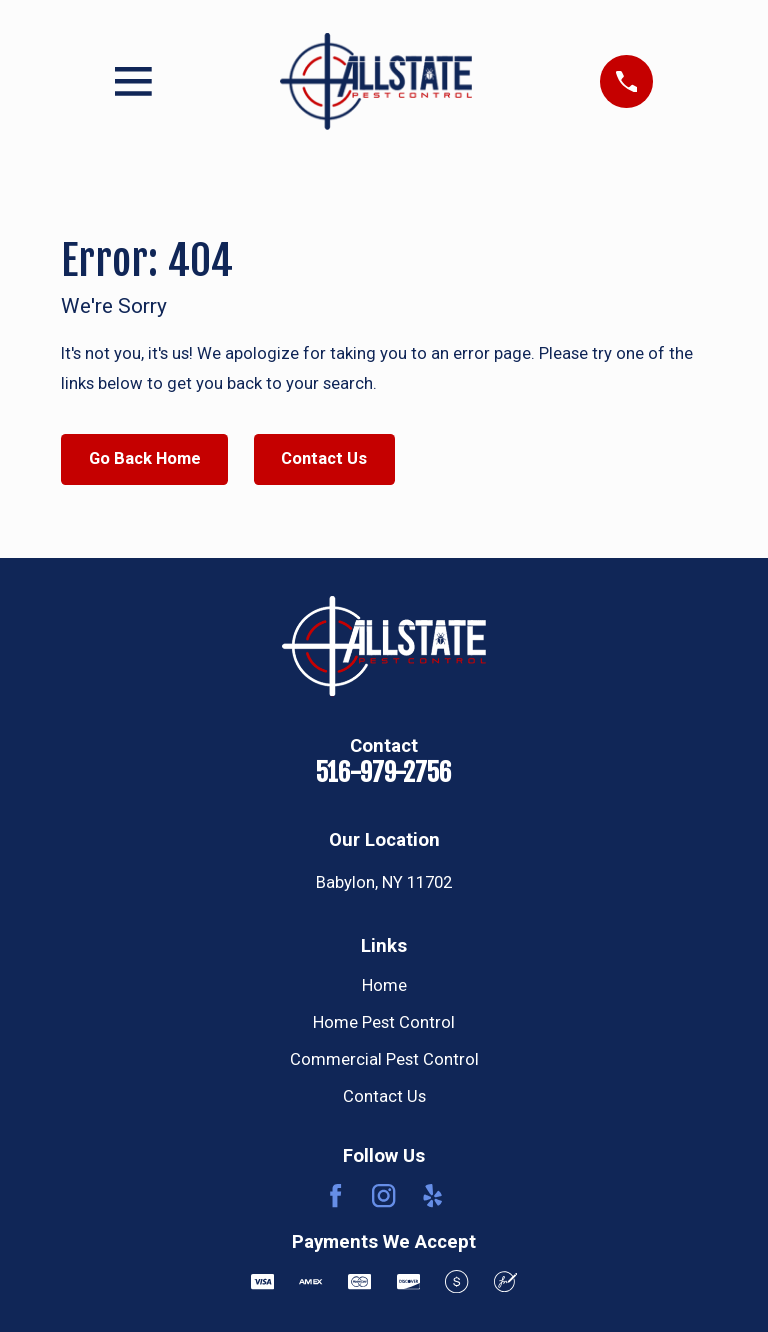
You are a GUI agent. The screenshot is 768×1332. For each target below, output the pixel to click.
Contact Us (324, 458)
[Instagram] (383, 1195)
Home (384, 985)
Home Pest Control (384, 1022)
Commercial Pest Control (384, 1059)
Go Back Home (145, 458)
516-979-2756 (384, 772)
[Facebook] (335, 1195)
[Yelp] (432, 1195)
